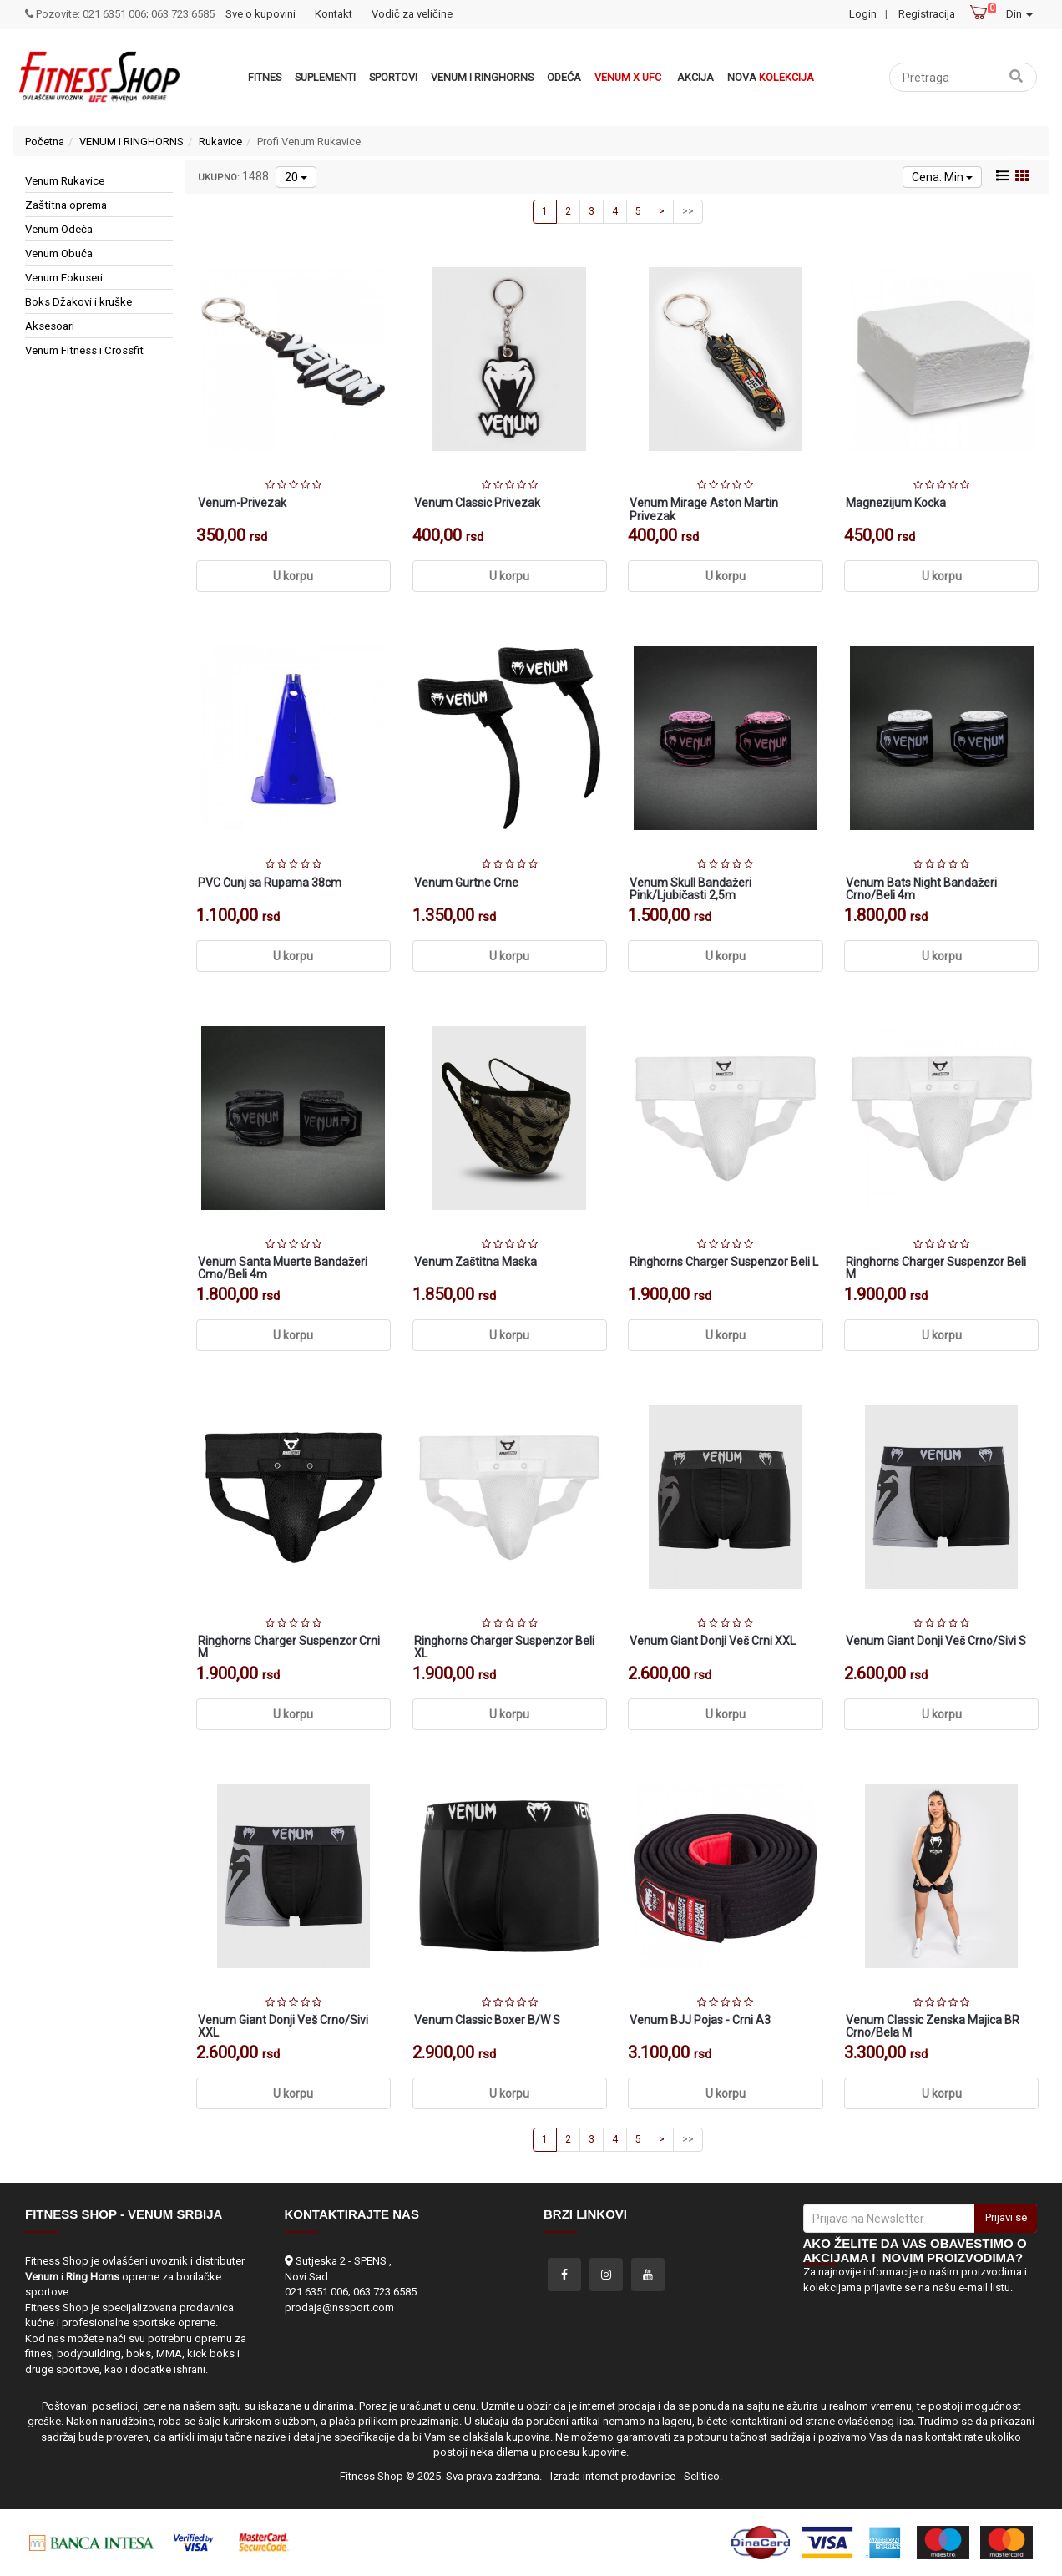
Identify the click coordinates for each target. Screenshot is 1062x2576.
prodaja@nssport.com (339, 2307)
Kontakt (333, 14)
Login (863, 14)
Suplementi (325, 77)
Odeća (564, 77)
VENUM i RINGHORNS (482, 77)
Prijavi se (1006, 2217)
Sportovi (393, 77)
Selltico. (703, 2476)
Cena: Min (942, 177)
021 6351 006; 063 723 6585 (351, 2291)
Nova (770, 77)
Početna (44, 141)
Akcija (695, 77)
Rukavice (220, 141)
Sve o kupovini (260, 14)
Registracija (926, 14)
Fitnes (264, 77)
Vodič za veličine (412, 14)
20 (296, 177)
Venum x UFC (627, 77)
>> (688, 211)
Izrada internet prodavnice (612, 2476)
